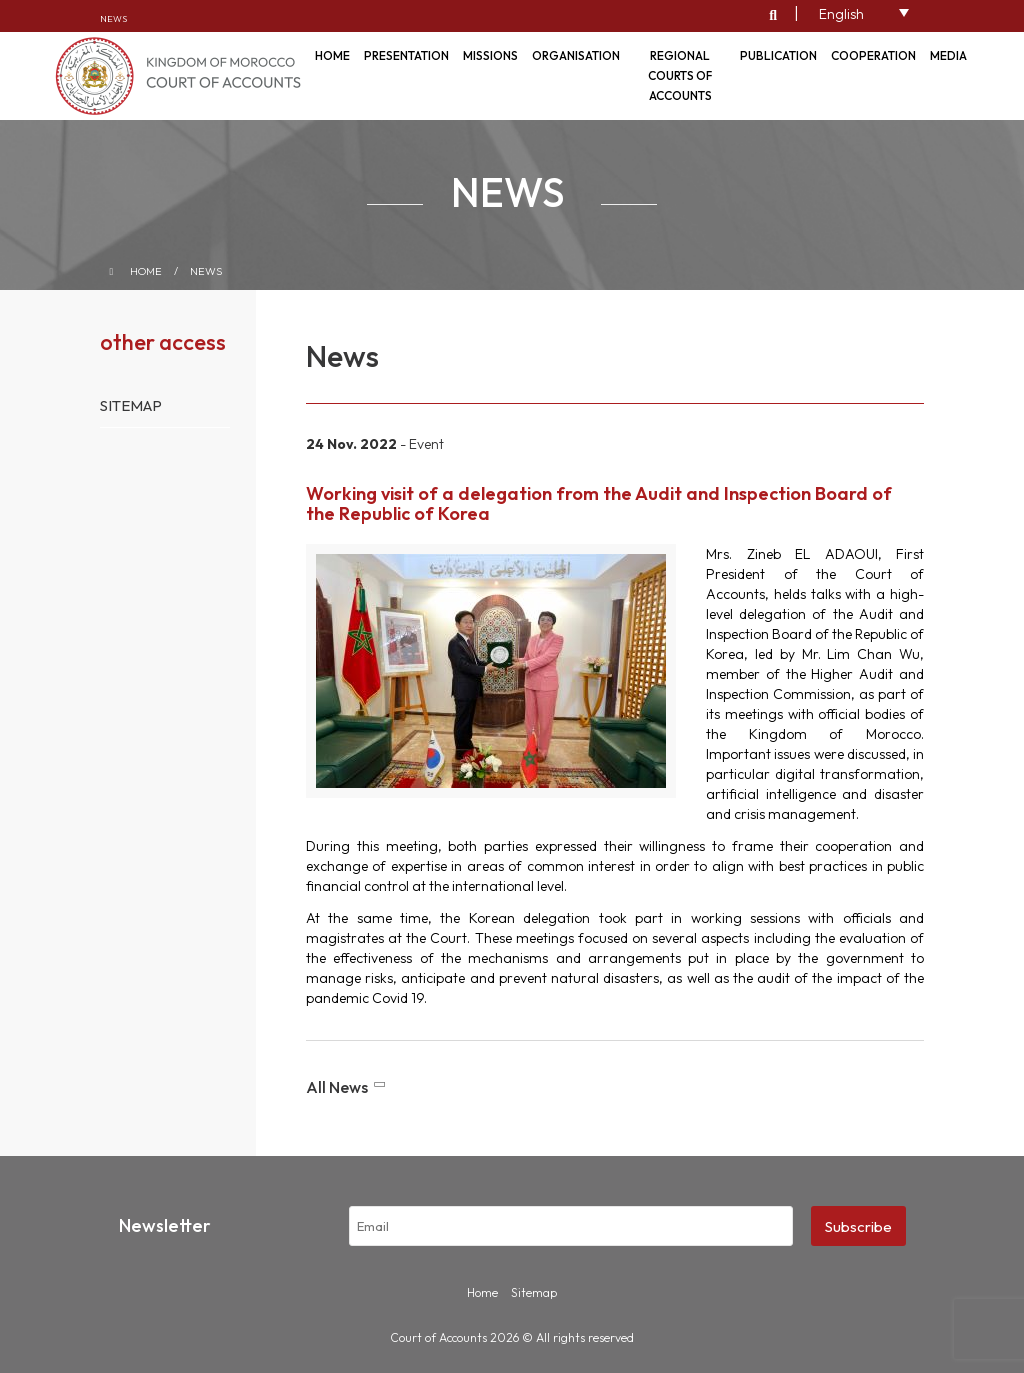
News (113, 18)
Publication (778, 55)
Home (146, 271)
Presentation (406, 55)
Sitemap (131, 405)
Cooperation (873, 55)
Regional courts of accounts (680, 75)
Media (948, 55)
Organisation (576, 55)
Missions (490, 55)
